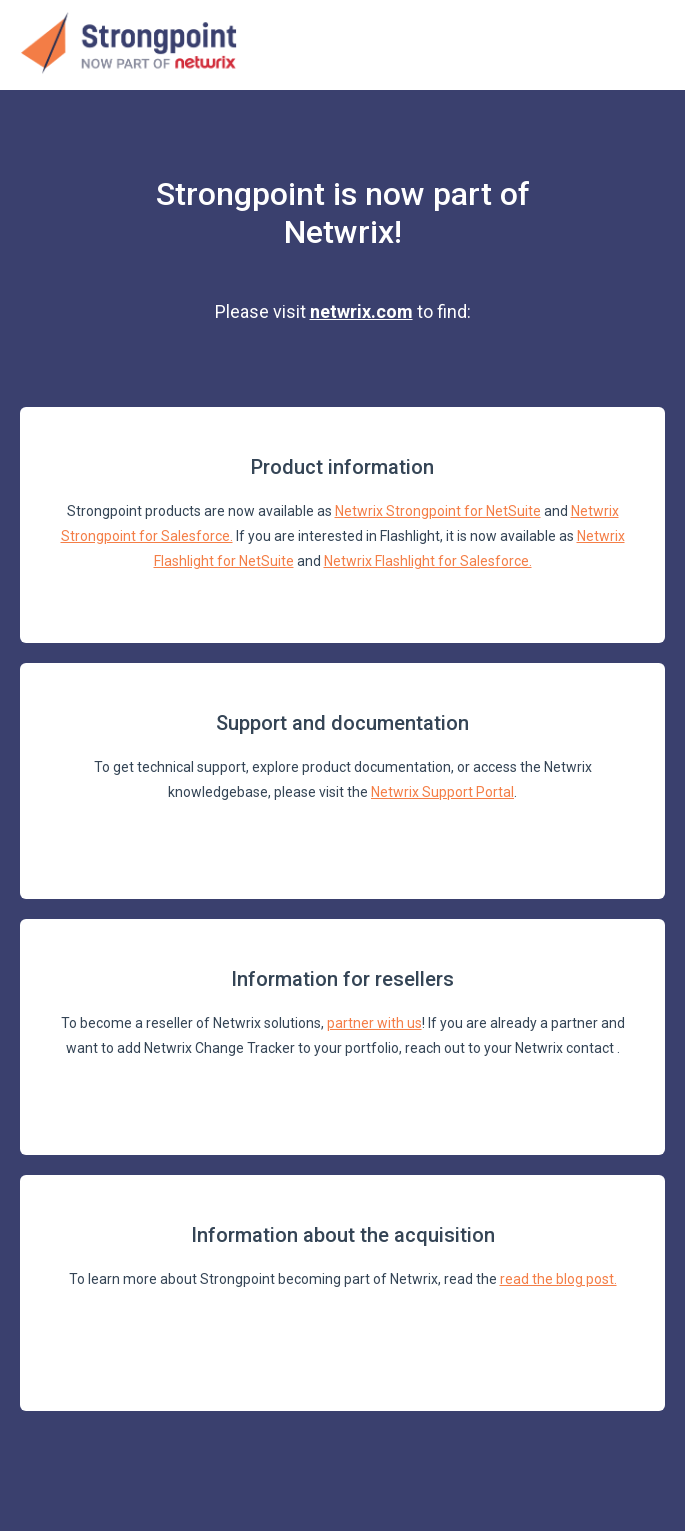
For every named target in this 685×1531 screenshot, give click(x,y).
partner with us (374, 1023)
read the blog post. (558, 1279)
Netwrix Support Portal (442, 792)
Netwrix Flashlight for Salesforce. (428, 561)
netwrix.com (361, 311)
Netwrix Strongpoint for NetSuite (438, 511)
